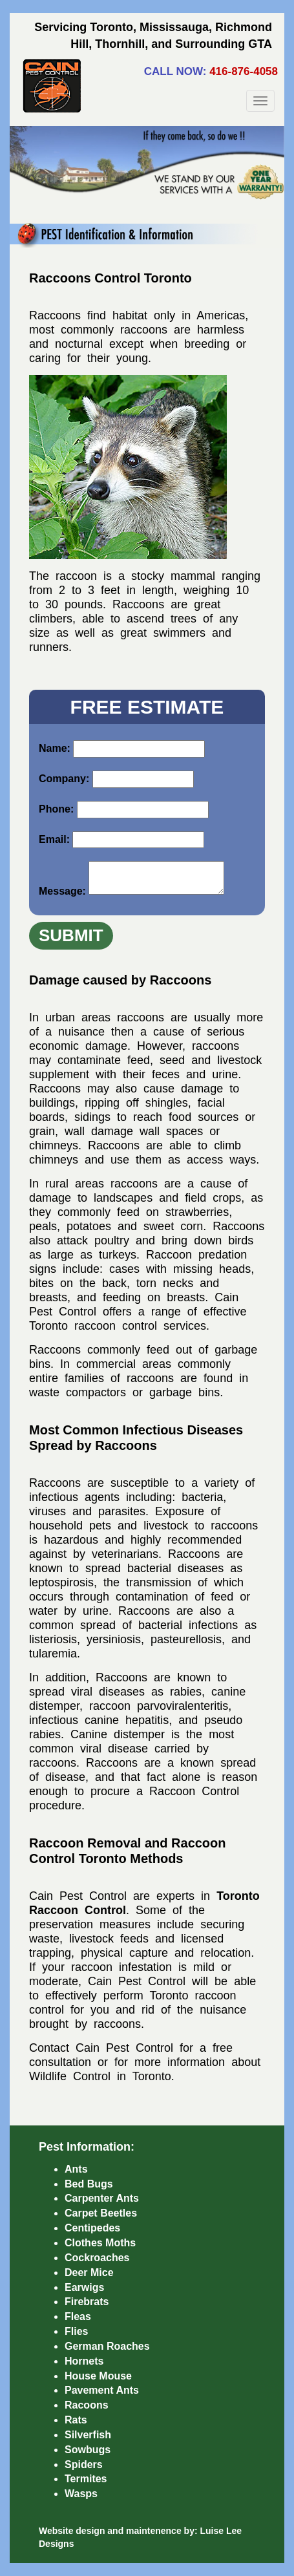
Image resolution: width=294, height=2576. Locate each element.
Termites (86, 2478)
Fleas (78, 2316)
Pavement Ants (102, 2390)
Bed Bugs (89, 2183)
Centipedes (92, 2227)
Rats (76, 2419)
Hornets (84, 2361)
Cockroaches (97, 2257)
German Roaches (107, 2346)
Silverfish (88, 2434)
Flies (76, 2331)
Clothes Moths (100, 2242)
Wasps (81, 2493)
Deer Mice (89, 2272)
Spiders (84, 2464)
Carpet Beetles (101, 2213)
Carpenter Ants (102, 2198)
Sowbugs (87, 2449)
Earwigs (84, 2287)
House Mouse (98, 2375)
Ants (76, 2169)
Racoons (87, 2405)
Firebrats (87, 2301)
